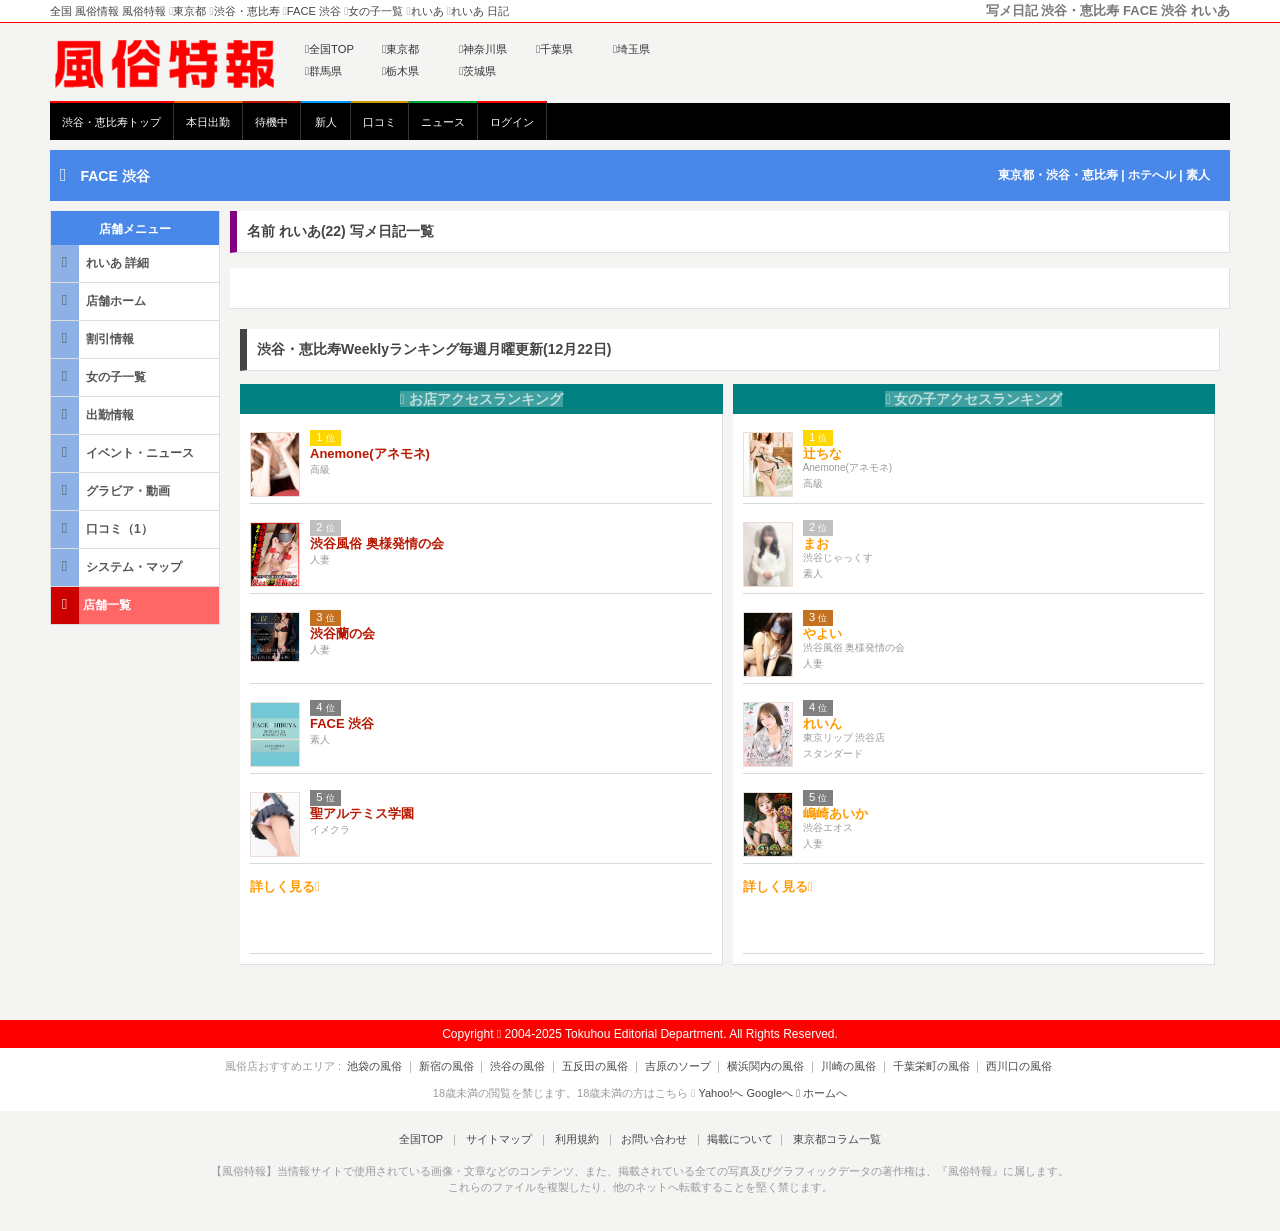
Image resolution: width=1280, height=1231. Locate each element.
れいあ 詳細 (101, 262)
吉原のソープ (678, 1066)
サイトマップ (504, 1139)
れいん (822, 723)
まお (816, 543)
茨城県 (477, 71)
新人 (326, 122)
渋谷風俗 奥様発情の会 (377, 543)
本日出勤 (208, 122)
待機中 (271, 122)
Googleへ (770, 1093)
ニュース (443, 122)
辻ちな (822, 453)
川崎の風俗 (837, 1066)
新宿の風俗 (463, 1066)
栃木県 (400, 71)
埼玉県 (631, 49)
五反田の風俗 (601, 1066)
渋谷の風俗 (529, 1066)
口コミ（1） (103, 528)
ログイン (512, 122)
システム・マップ (118, 566)
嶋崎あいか (835, 813)
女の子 (973, 399)
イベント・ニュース (124, 452)
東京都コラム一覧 (826, 1139)
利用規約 (577, 1139)
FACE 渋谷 (114, 176)
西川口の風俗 (997, 1066)
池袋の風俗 (397, 1066)
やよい (822, 633)
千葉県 (554, 49)
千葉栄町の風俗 (914, 1066)
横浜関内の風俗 (760, 1066)
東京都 (400, 49)
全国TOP (329, 49)
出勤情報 (94, 414)
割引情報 (94, 338)
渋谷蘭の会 (342, 633)
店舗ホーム (100, 300)
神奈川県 (483, 49)
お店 (481, 399)
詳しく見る (285, 886)
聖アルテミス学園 (362, 813)
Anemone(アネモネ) (370, 453)
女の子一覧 (100, 376)
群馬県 (323, 71)
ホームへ (821, 1093)
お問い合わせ (649, 1139)
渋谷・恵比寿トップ (111, 122)
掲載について (732, 1139)
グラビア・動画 (112, 490)
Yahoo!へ (720, 1093)
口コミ (379, 122)
